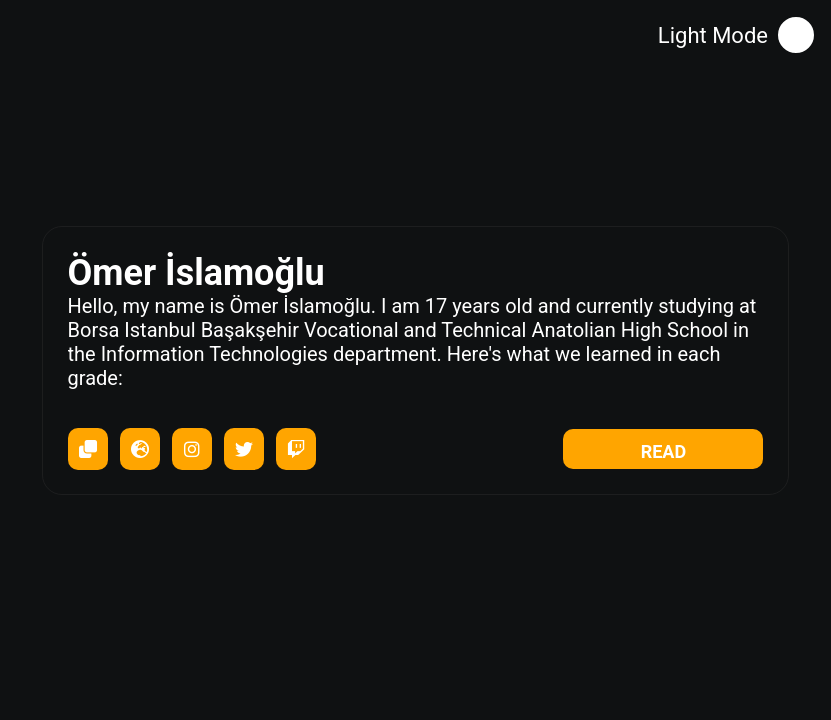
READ (663, 451)
